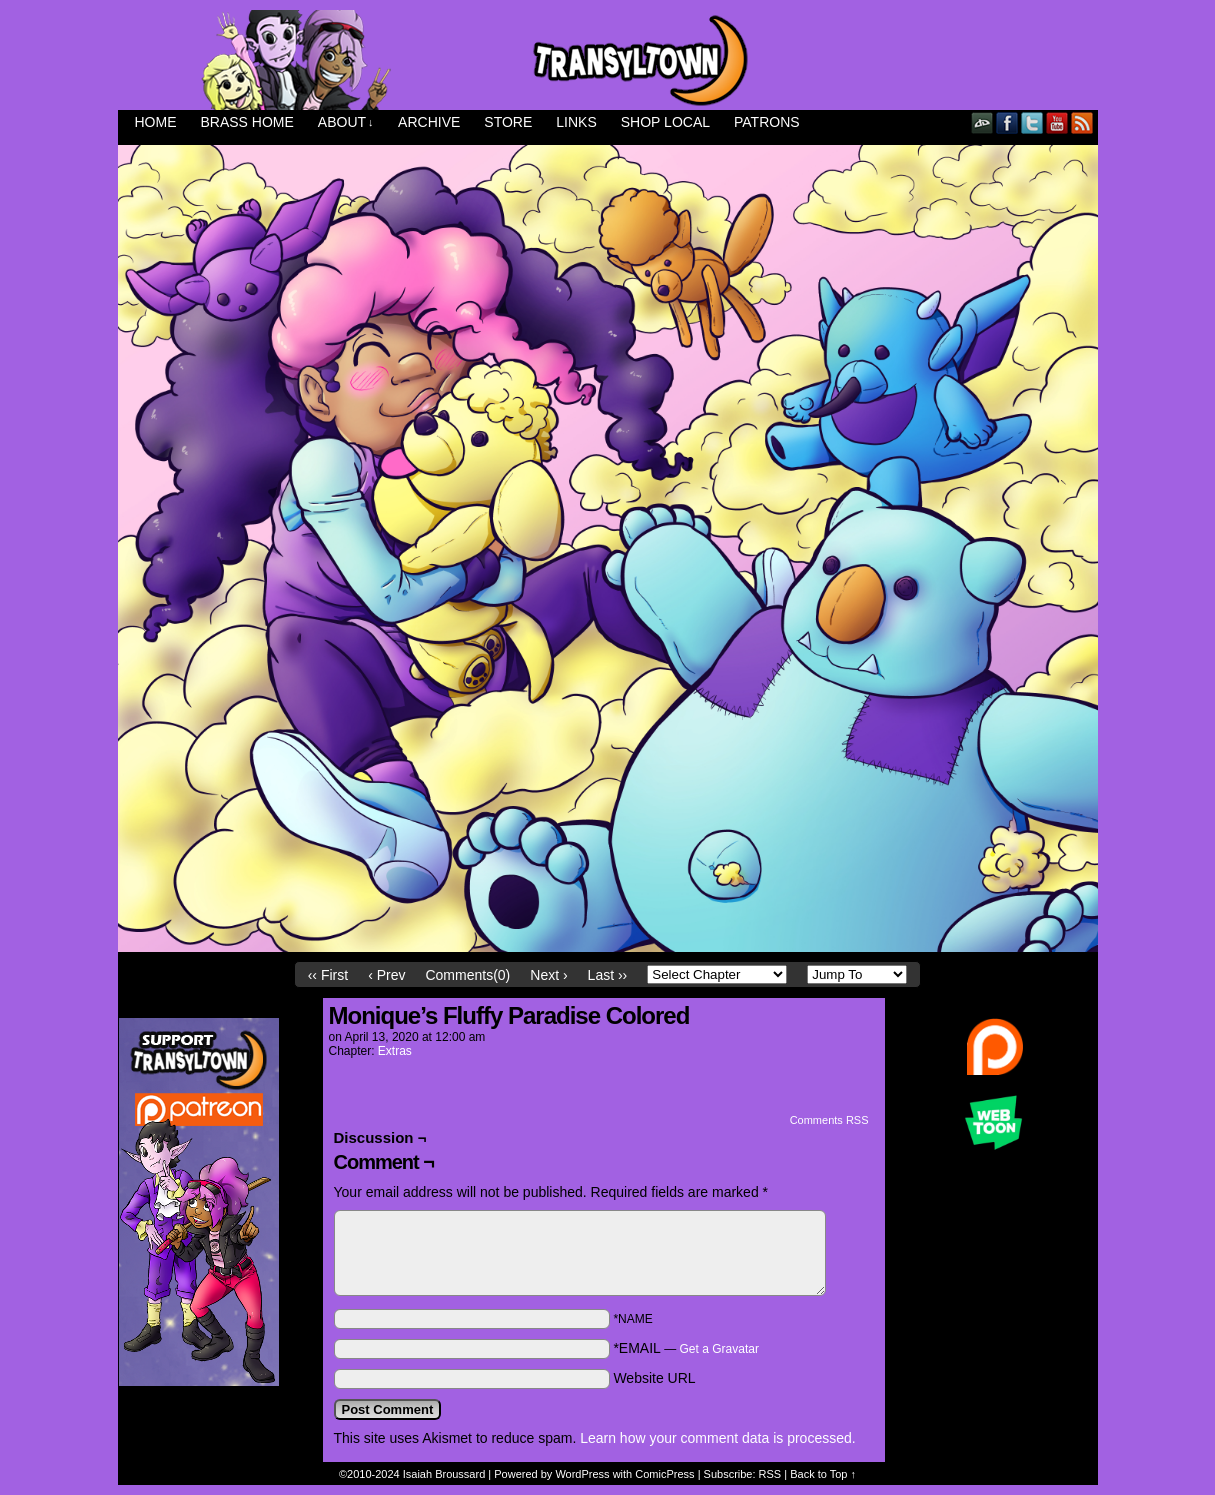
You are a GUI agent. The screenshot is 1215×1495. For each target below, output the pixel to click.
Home (156, 122)
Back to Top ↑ (823, 1474)
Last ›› (608, 975)
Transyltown (608, 60)
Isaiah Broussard (444, 1474)
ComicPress (664, 1474)
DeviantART (982, 122)
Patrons (767, 122)
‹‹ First (328, 975)
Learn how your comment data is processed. (717, 1438)
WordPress (582, 1474)
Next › (548, 975)
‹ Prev (386, 975)
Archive (429, 122)
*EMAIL (686, 1348)
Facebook (1007, 122)
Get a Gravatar (719, 1349)
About (346, 122)
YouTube (1057, 122)
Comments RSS (829, 1120)
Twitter (1032, 122)
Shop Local (665, 122)
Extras (395, 1051)
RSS (1082, 122)
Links (576, 122)
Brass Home (247, 122)
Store (508, 122)
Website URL (654, 1378)
